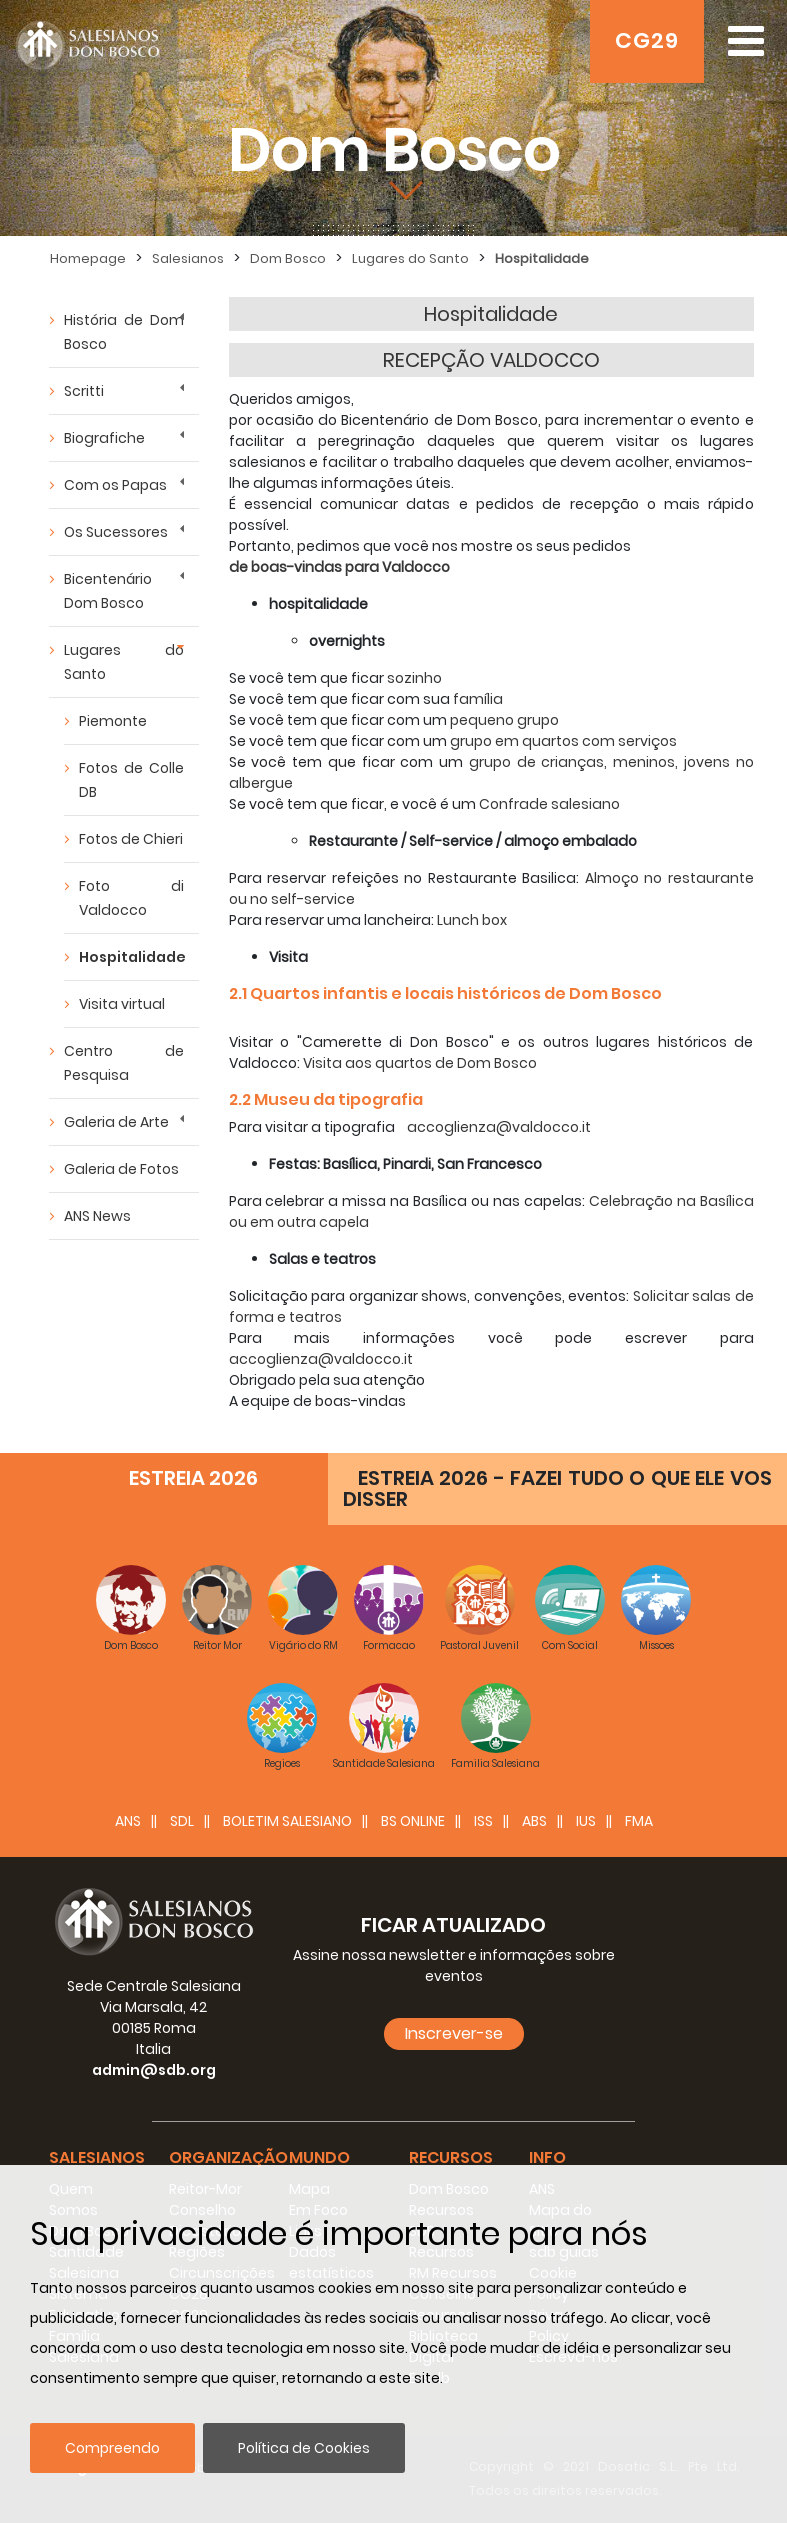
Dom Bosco (288, 258)
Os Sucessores (116, 532)
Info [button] (547, 2157)
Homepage (88, 258)
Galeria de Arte (116, 1122)
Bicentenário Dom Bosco (108, 591)
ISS (483, 1821)
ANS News (97, 1216)
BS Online (413, 1821)
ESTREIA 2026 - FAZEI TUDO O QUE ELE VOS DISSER (557, 1488)
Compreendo (112, 2448)
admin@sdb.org (154, 2070)
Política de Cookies (304, 2448)
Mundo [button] (319, 2157)
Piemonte (113, 721)
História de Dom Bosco (124, 332)
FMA (639, 1821)
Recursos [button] (451, 2157)
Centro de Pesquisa (124, 1063)
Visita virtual (122, 1004)
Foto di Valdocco (131, 898)
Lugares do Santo (410, 258)
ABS (534, 1821)
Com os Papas (115, 485)
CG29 (647, 40)
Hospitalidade (542, 258)
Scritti (84, 391)
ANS (128, 1821)
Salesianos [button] (97, 2157)
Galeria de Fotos (121, 1169)
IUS (586, 1821)
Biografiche (104, 438)
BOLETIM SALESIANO (287, 1821)
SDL (182, 1821)
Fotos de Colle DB (131, 780)
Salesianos (188, 258)
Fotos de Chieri (131, 839)
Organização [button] (228, 2157)
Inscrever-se (454, 2033)
